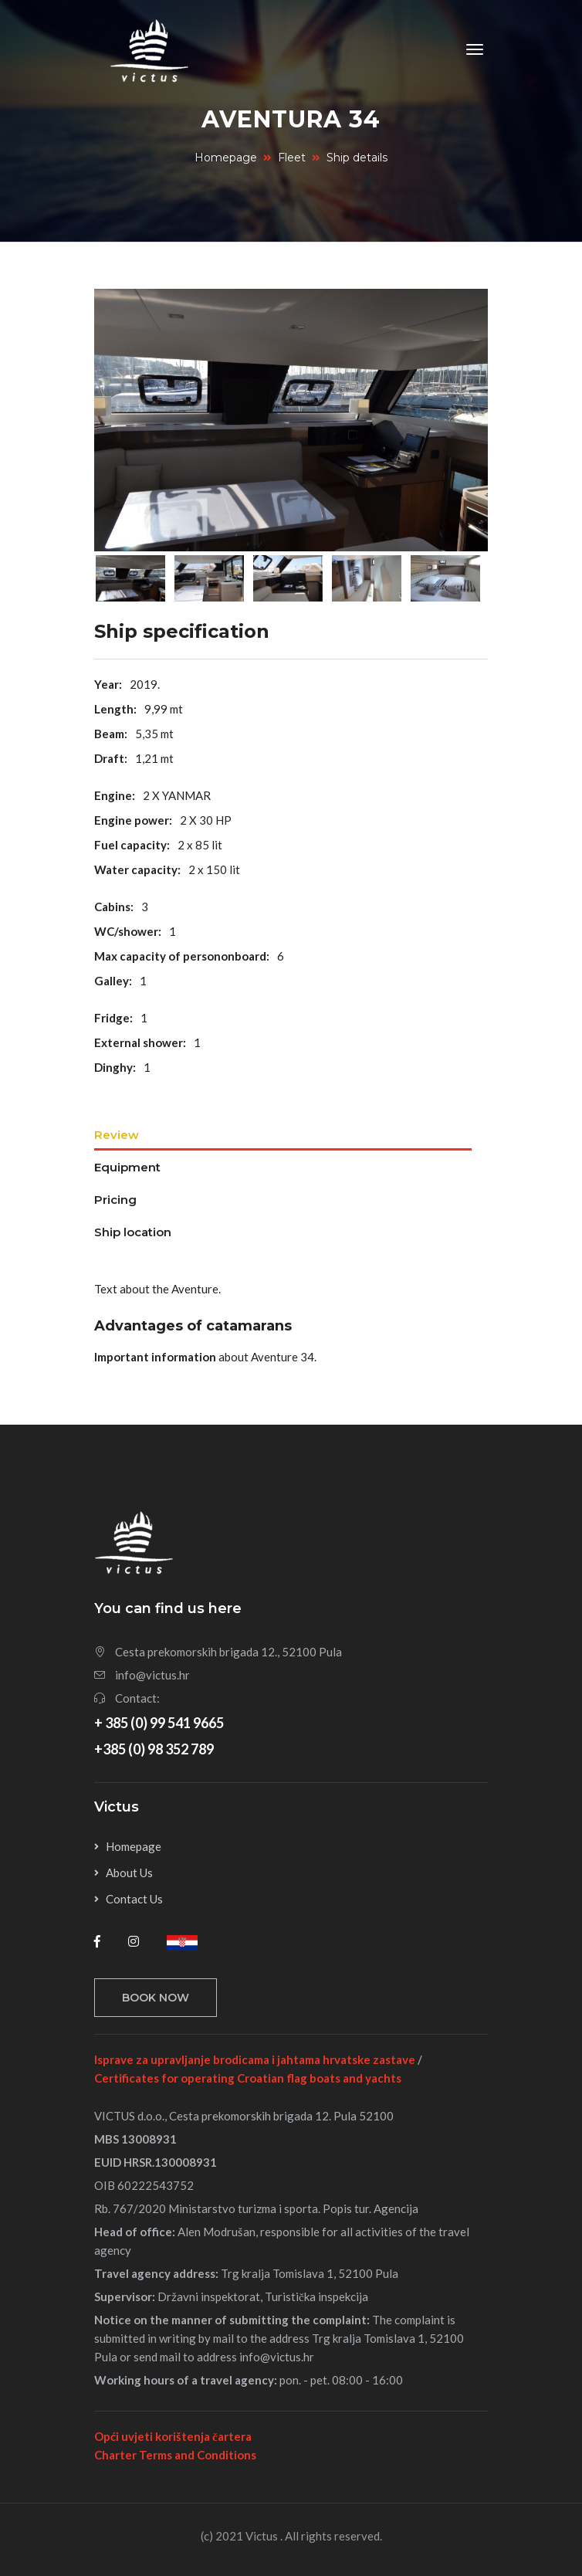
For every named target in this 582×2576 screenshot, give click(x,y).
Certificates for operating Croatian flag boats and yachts (247, 2078)
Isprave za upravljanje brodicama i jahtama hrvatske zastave (254, 2059)
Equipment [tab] (127, 1167)
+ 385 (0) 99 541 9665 (159, 1722)
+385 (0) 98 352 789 (154, 1748)
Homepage (226, 157)
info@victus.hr (152, 1675)
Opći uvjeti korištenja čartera (173, 2436)
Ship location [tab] (132, 1232)
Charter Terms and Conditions (175, 2455)
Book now (155, 1998)
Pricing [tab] (115, 1199)
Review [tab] (116, 1134)
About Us (129, 1872)
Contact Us (134, 1899)
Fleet (292, 157)
